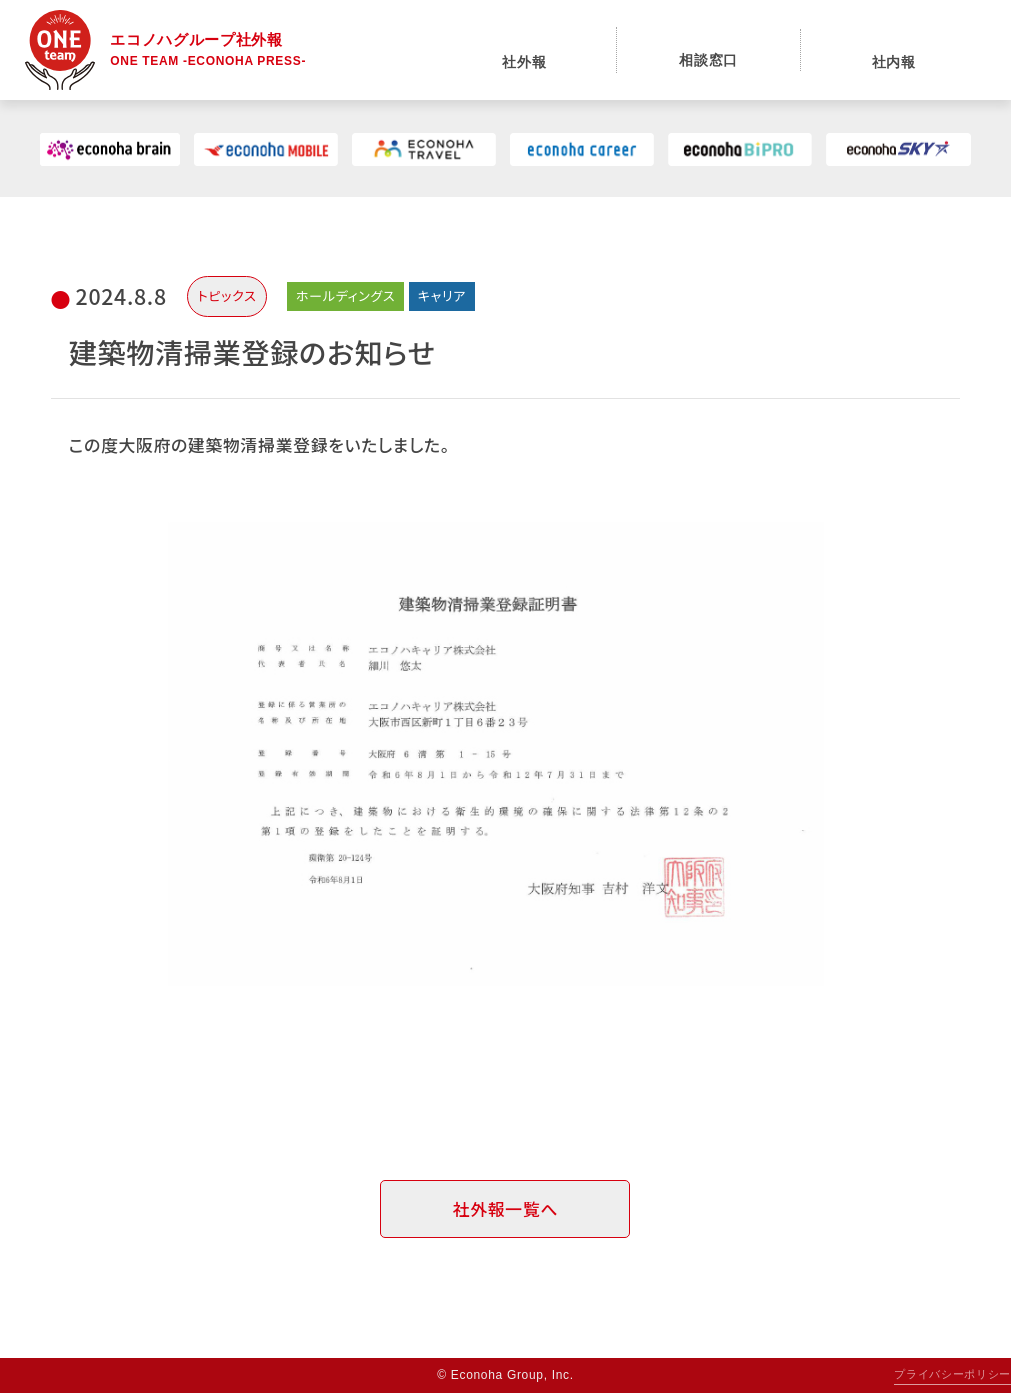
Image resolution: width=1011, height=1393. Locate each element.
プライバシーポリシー (952, 1374)
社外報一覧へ (505, 1208)
